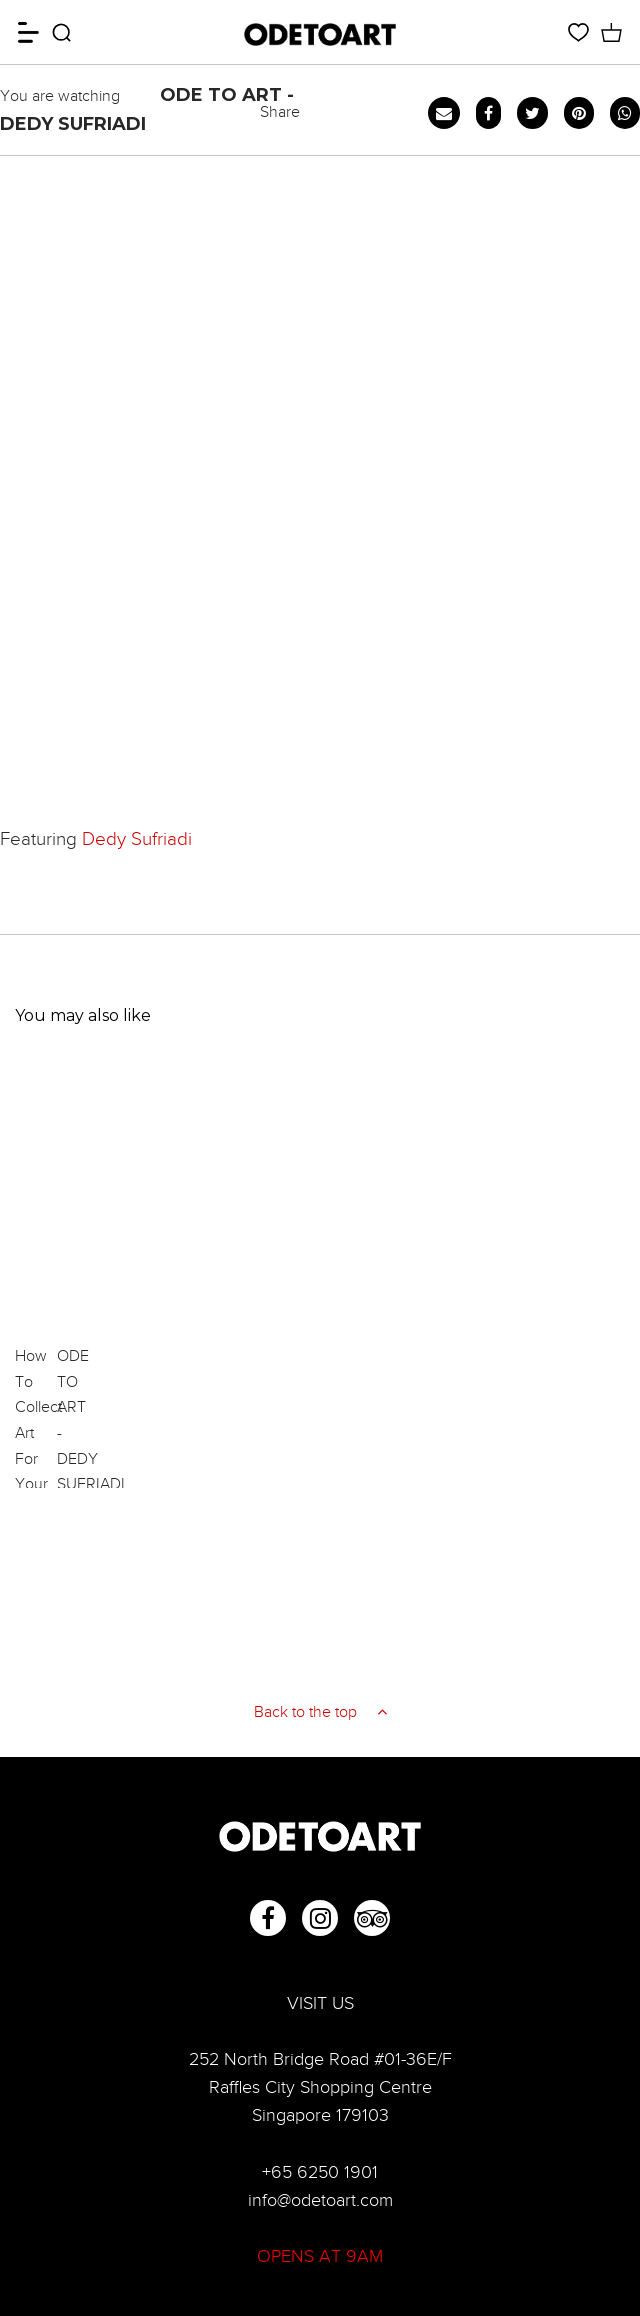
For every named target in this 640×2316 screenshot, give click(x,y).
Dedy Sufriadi (137, 838)
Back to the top (320, 1712)
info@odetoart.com (320, 2200)
